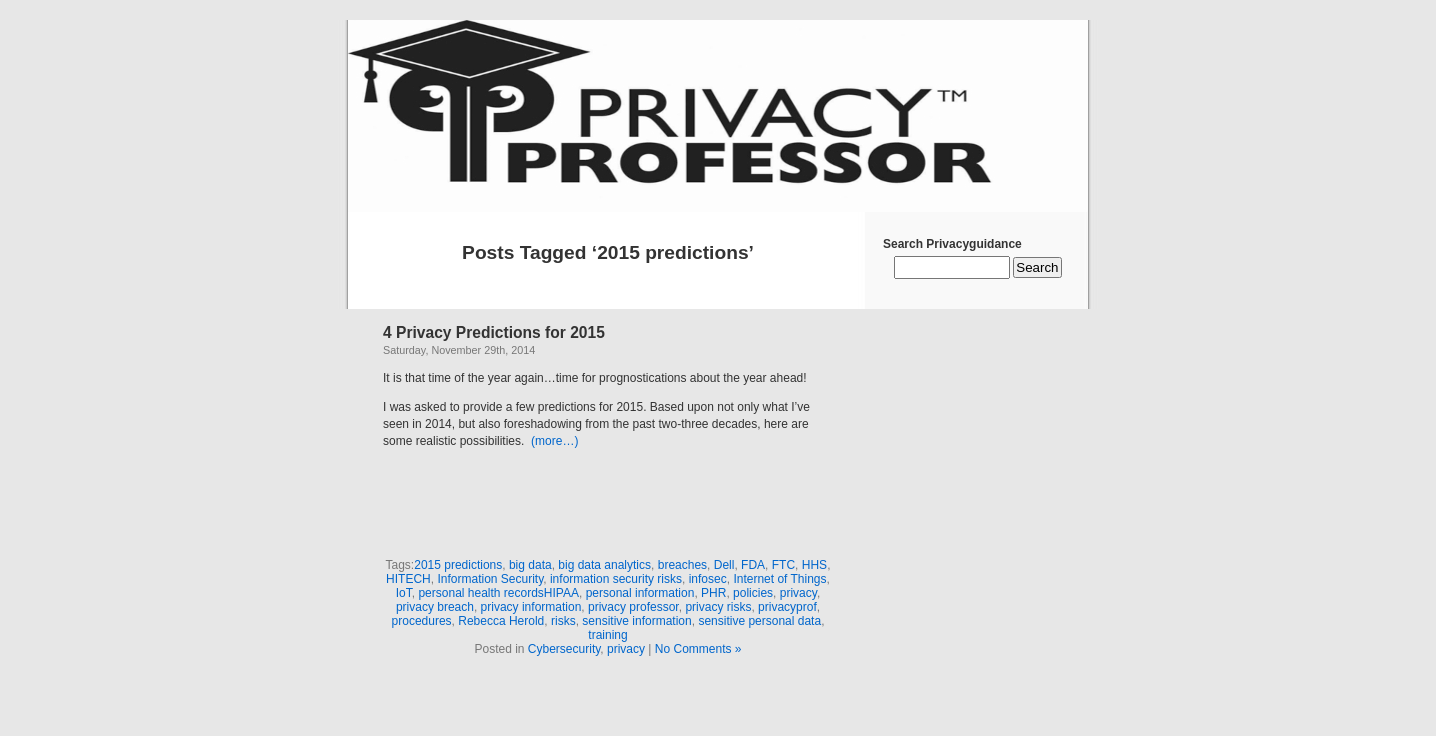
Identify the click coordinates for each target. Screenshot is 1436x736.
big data (530, 565)
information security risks (616, 579)
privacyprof (787, 607)
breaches (682, 565)
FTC (783, 565)
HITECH (408, 579)
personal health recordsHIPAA (498, 593)
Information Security (490, 579)
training (607, 635)
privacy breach (435, 607)
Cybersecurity (564, 649)
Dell (724, 565)
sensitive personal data (759, 621)
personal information (640, 593)
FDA (753, 565)
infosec (708, 579)
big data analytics (604, 565)
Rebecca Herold (501, 621)
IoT (404, 593)
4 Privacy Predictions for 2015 (494, 332)
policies (753, 593)
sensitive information (636, 621)
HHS (814, 565)
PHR (713, 593)
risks (563, 621)
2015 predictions (458, 565)
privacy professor (633, 607)
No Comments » (698, 649)
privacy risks (718, 607)
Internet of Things (779, 579)
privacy (798, 593)
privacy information (531, 607)
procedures (422, 621)
